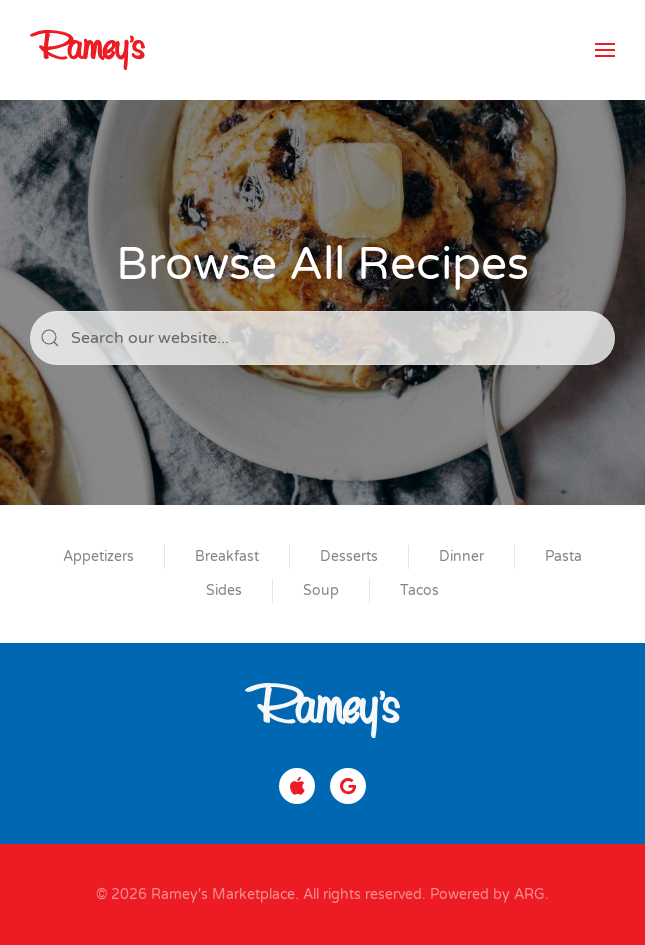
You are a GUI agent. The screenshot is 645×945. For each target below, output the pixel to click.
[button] (605, 50)
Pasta (563, 556)
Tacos (419, 590)
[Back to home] (87, 50)
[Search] (322, 338)
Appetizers (98, 556)
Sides (224, 590)
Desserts (349, 556)
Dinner (461, 556)
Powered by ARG (485, 894)
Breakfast (227, 556)
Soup (321, 590)
